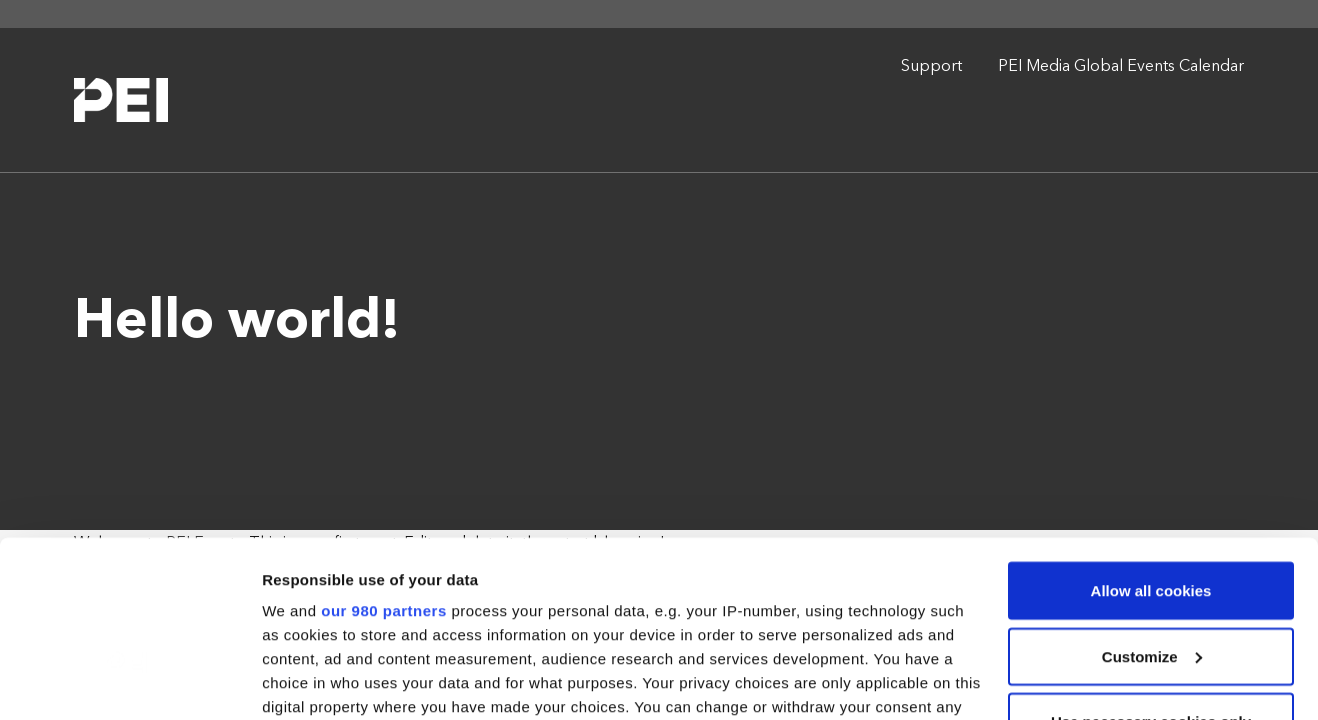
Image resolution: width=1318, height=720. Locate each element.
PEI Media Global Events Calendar (1121, 67)
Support (931, 67)
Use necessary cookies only (1151, 570)
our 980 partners (384, 459)
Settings (292, 680)
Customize (1152, 505)
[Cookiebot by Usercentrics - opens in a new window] (129, 681)
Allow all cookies (1151, 439)
